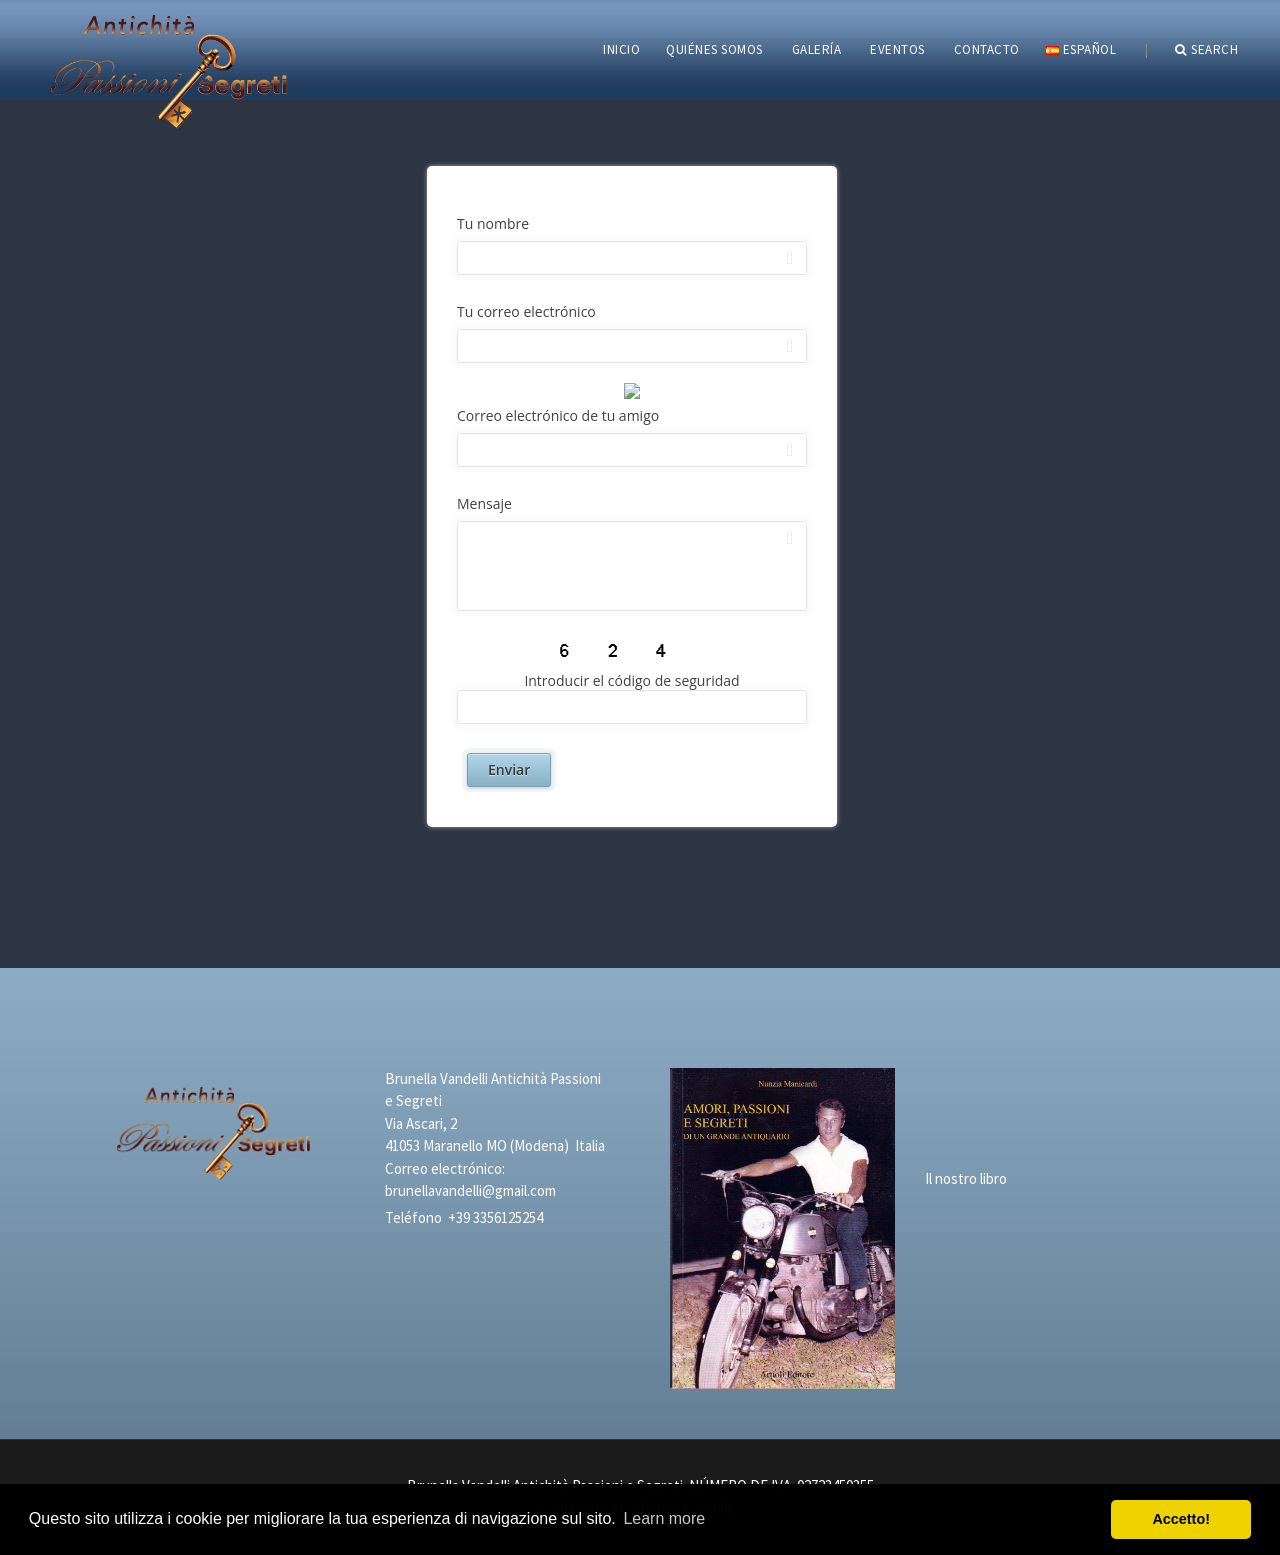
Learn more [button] (664, 1518)
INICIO (621, 49)
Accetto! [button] (1181, 1519)
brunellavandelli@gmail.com (470, 1190)
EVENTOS (897, 49)
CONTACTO (987, 49)
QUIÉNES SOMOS (714, 49)
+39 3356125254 (495, 1217)
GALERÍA (817, 49)
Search (1207, 50)
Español (1081, 49)
